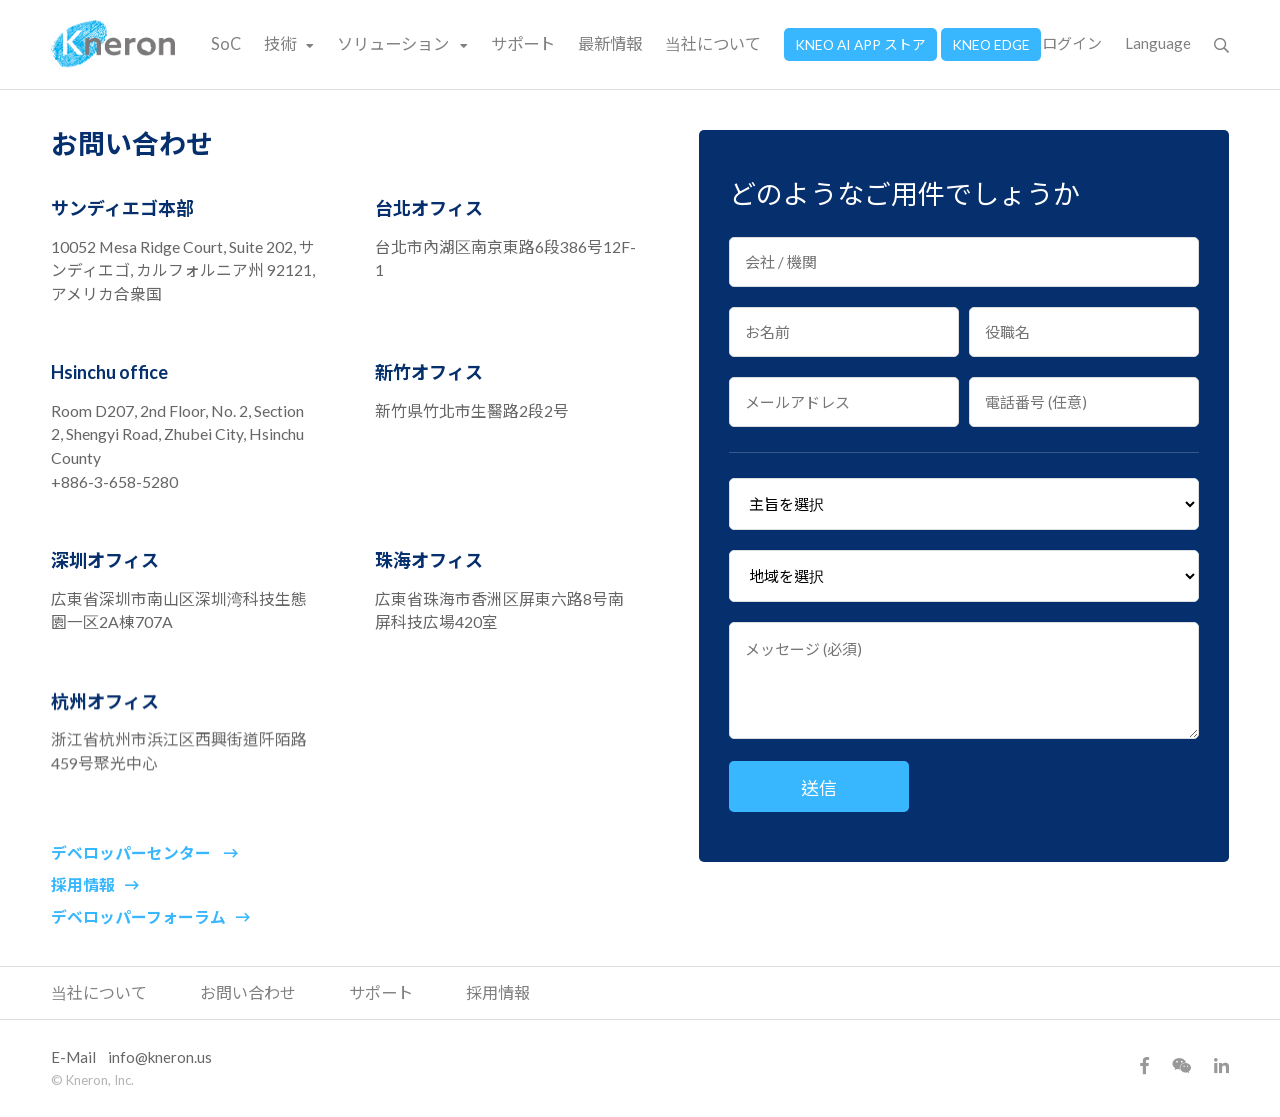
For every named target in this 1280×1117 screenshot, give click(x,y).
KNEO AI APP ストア (860, 44)
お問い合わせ (248, 992)
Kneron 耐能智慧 (113, 44)
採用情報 (95, 916)
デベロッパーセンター (144, 872)
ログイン (1072, 43)
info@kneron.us (160, 1057)
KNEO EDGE (991, 44)
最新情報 (610, 43)
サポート (523, 43)
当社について (713, 43)
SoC (226, 43)
